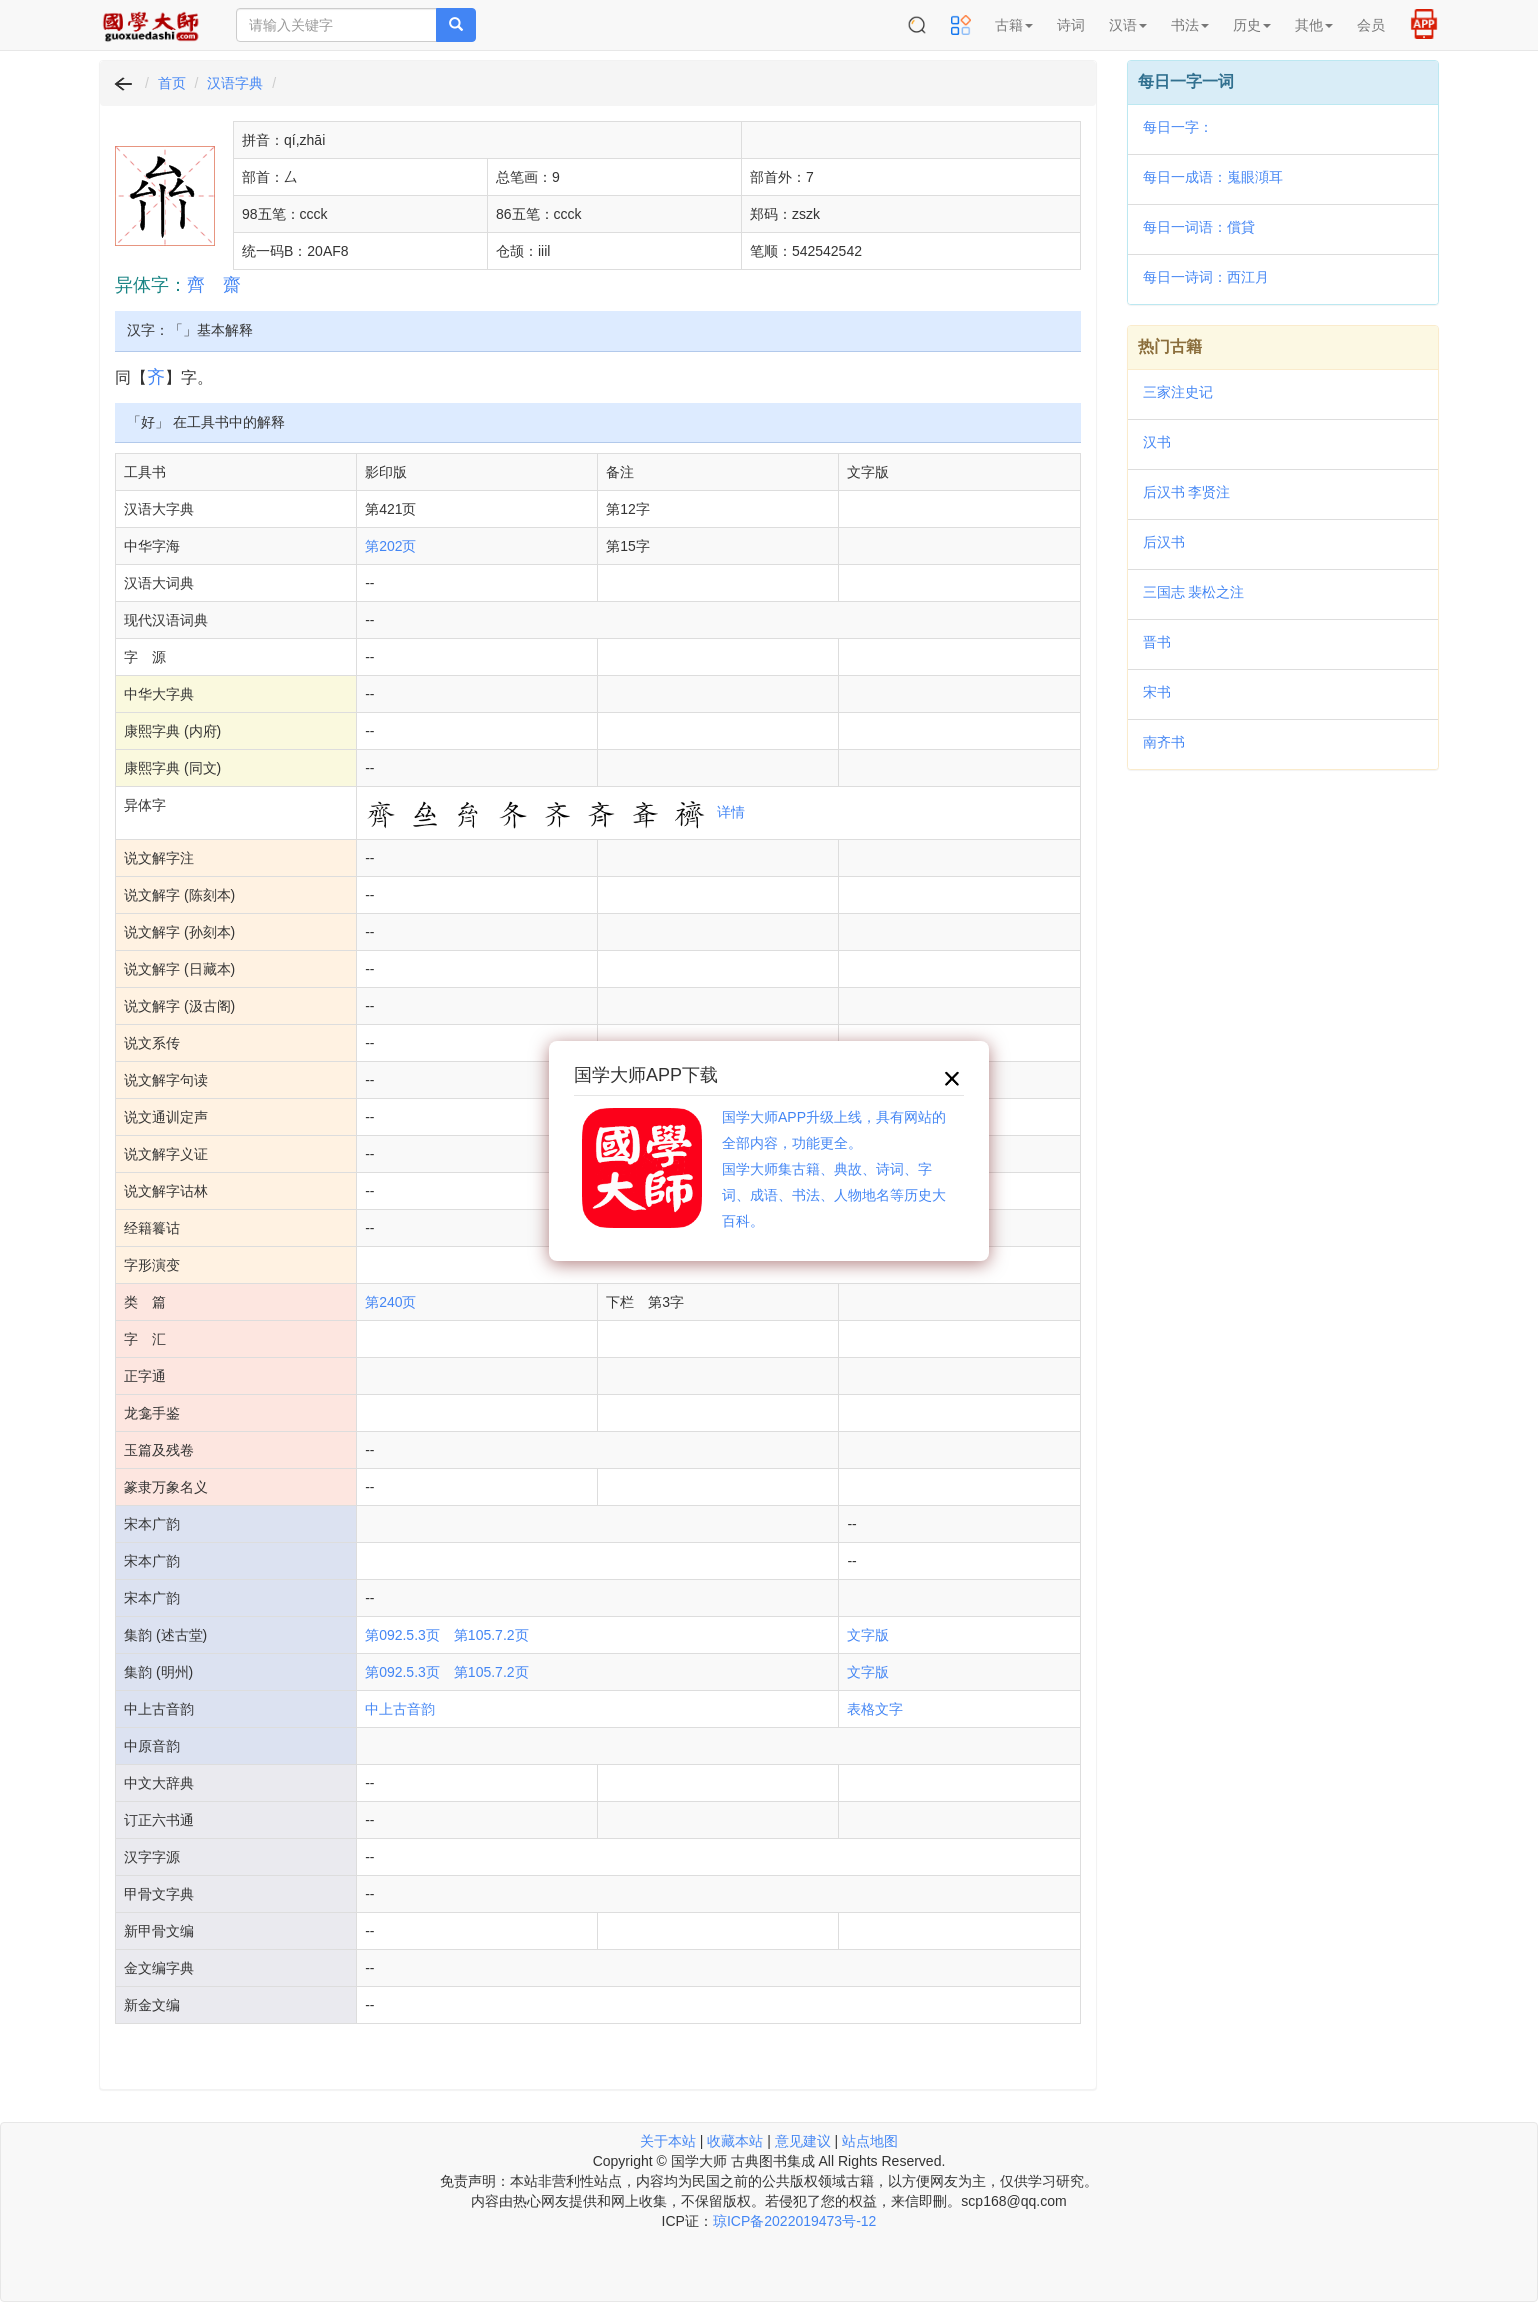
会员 (1371, 25)
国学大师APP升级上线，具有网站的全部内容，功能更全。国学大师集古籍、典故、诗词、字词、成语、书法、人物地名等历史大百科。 (834, 1169)
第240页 (390, 1302)
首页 (172, 83)
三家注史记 (1178, 392)
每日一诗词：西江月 (1206, 277)
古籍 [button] (1014, 25)
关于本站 (668, 2141)
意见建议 (803, 2141)
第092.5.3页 (402, 1635)
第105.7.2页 (491, 1635)
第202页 (390, 546)
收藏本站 (735, 2141)
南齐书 (1164, 742)
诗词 (1071, 25)
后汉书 (1164, 542)
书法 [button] (1190, 25)
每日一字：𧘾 (1178, 127)
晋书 (1157, 642)
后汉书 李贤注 (1187, 492)
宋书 (1157, 692)
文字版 (868, 1635)
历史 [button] (1252, 25)
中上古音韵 (400, 1709)
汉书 (1157, 442)
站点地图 (870, 2141)
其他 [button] (1314, 25)
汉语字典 (235, 83)
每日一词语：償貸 (1199, 227)
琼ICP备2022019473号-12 (794, 2221)
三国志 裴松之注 (1194, 592)
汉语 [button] (1128, 25)
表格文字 (875, 1709)
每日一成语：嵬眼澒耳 (1213, 177)
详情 (731, 812)
